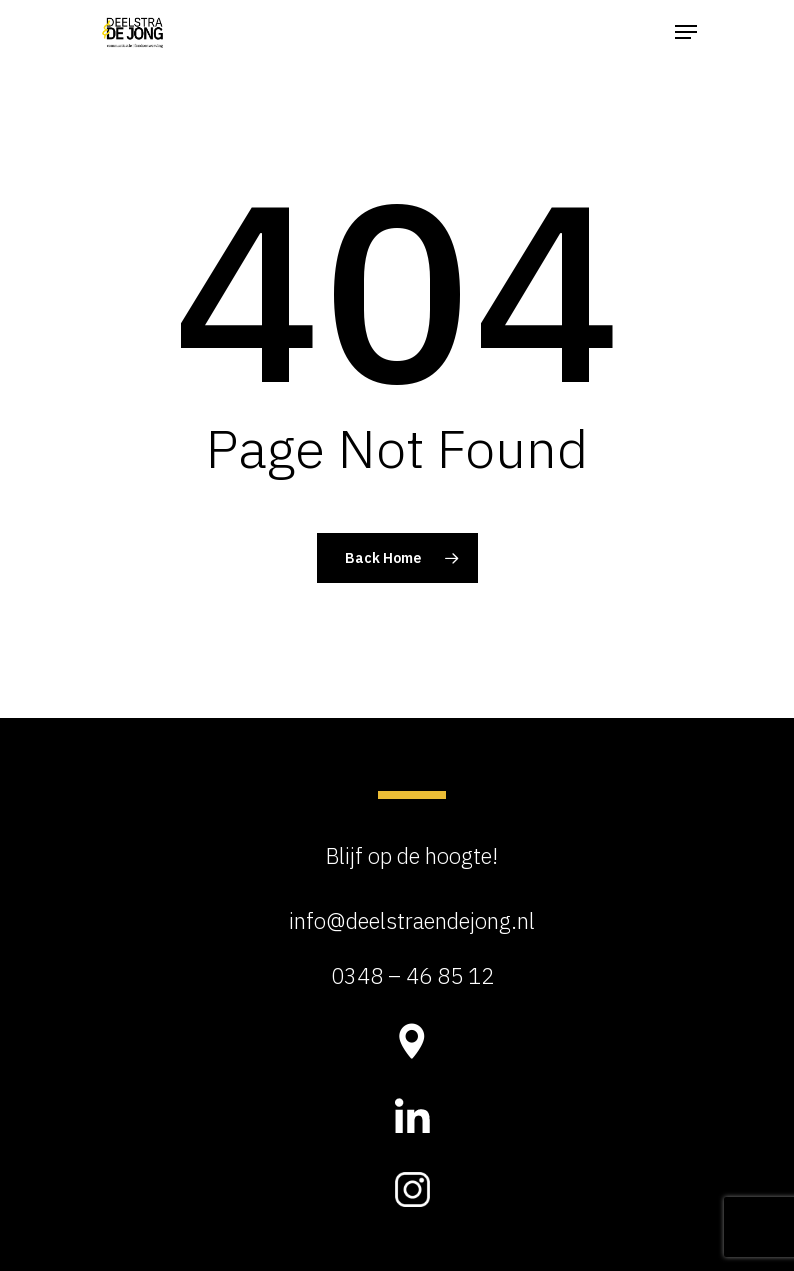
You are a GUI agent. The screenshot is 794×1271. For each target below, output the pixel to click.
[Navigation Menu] (686, 32)
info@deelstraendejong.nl (412, 920)
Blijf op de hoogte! (412, 855)
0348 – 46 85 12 (412, 975)
